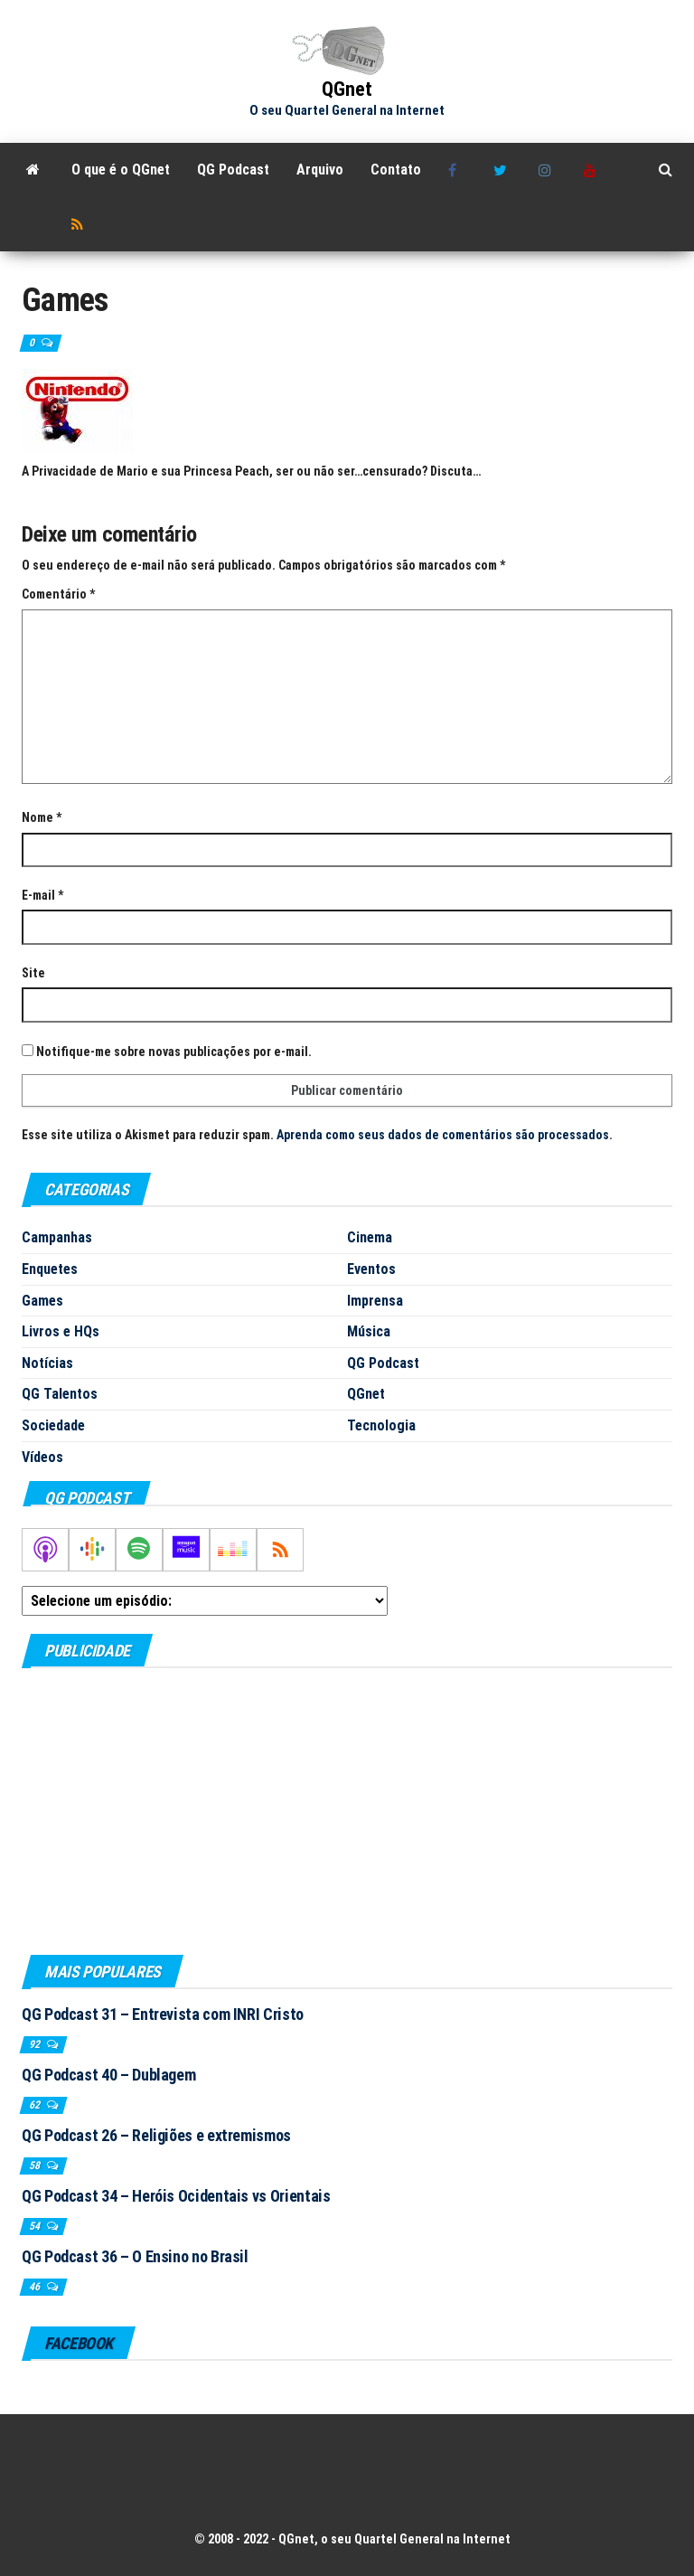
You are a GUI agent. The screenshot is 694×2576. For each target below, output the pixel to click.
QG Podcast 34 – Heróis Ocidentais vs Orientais (176, 2195)
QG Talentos (60, 1393)
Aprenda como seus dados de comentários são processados (443, 1135)
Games (42, 1300)
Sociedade (53, 1425)
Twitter (502, 170)
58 (35, 2165)
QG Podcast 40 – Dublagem (108, 2074)
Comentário (58, 594)
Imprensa (375, 1300)
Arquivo (319, 169)
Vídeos (42, 1457)
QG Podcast (233, 169)
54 (35, 2226)
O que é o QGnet (120, 169)
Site (33, 973)
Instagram (547, 170)
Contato (395, 169)
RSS (80, 224)
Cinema (369, 1237)
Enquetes (50, 1269)
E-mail (42, 895)
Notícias (47, 1363)
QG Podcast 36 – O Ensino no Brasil (135, 2256)
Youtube (592, 170)
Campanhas (57, 1237)
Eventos (371, 1269)
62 (35, 2105)
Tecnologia (381, 1425)
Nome (41, 817)
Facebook (457, 170)
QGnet (347, 89)
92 (35, 2044)
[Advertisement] (347, 1810)
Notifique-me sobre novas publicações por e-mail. (174, 1051)
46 (35, 2286)
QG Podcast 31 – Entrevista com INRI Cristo (163, 2014)
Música (368, 1331)
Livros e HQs (60, 1331)
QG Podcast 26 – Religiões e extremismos (156, 2135)
